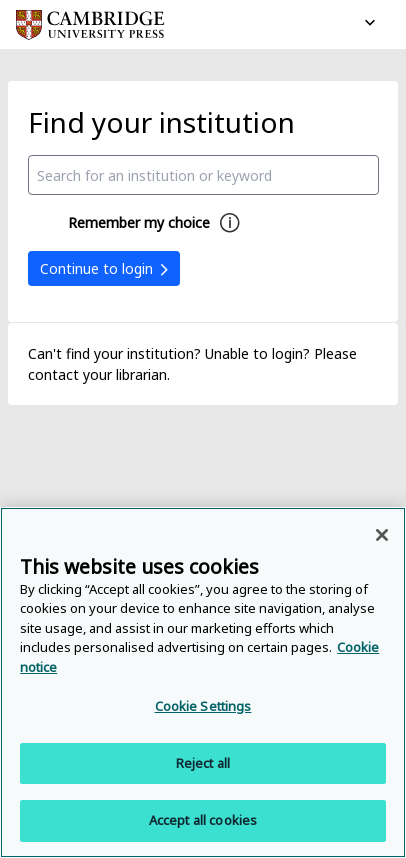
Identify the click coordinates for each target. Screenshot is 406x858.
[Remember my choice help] (230, 223)
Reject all (203, 763)
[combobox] (203, 175)
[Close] (382, 535)
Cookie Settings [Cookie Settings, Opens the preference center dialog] (203, 706)
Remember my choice (139, 222)
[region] (203, 682)
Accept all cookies (203, 820)
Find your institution (161, 122)
